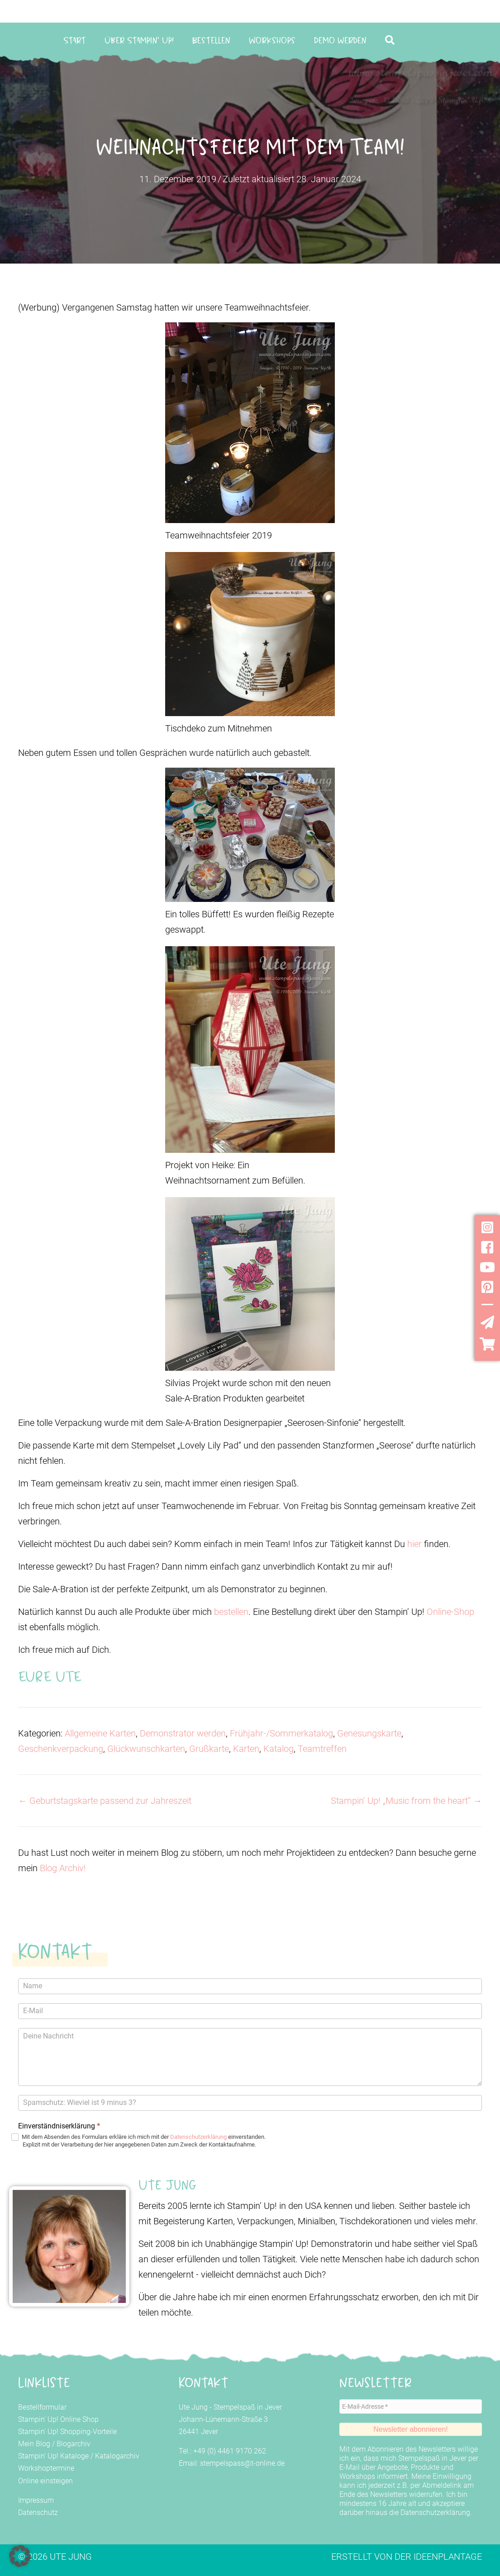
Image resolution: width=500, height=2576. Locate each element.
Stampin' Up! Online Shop (58, 2419)
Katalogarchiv (117, 2456)
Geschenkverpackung (60, 1748)
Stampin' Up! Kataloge (53, 2456)
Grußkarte (209, 1748)
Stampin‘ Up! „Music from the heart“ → (406, 1800)
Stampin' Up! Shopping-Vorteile (67, 2431)
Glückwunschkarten (146, 1748)
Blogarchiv (73, 2443)
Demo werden (340, 40)
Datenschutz (38, 2512)
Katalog (278, 1748)
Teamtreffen (322, 1748)
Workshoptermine (46, 2468)
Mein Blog (34, 2443)
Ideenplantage (448, 2556)
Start (74, 40)
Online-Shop (450, 1611)
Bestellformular (42, 2407)
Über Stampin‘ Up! (139, 40)
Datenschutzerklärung (198, 2136)
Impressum (36, 2500)
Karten (246, 1748)
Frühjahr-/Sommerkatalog (281, 1733)
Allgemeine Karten (100, 1733)
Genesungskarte (369, 1733)
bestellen (231, 1611)
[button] (391, 40)
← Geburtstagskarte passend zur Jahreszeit (104, 1800)
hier (415, 1543)
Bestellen (211, 40)
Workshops (272, 40)
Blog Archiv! (63, 1868)
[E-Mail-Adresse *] (410, 2406)
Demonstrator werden (183, 1733)
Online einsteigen (45, 2481)
